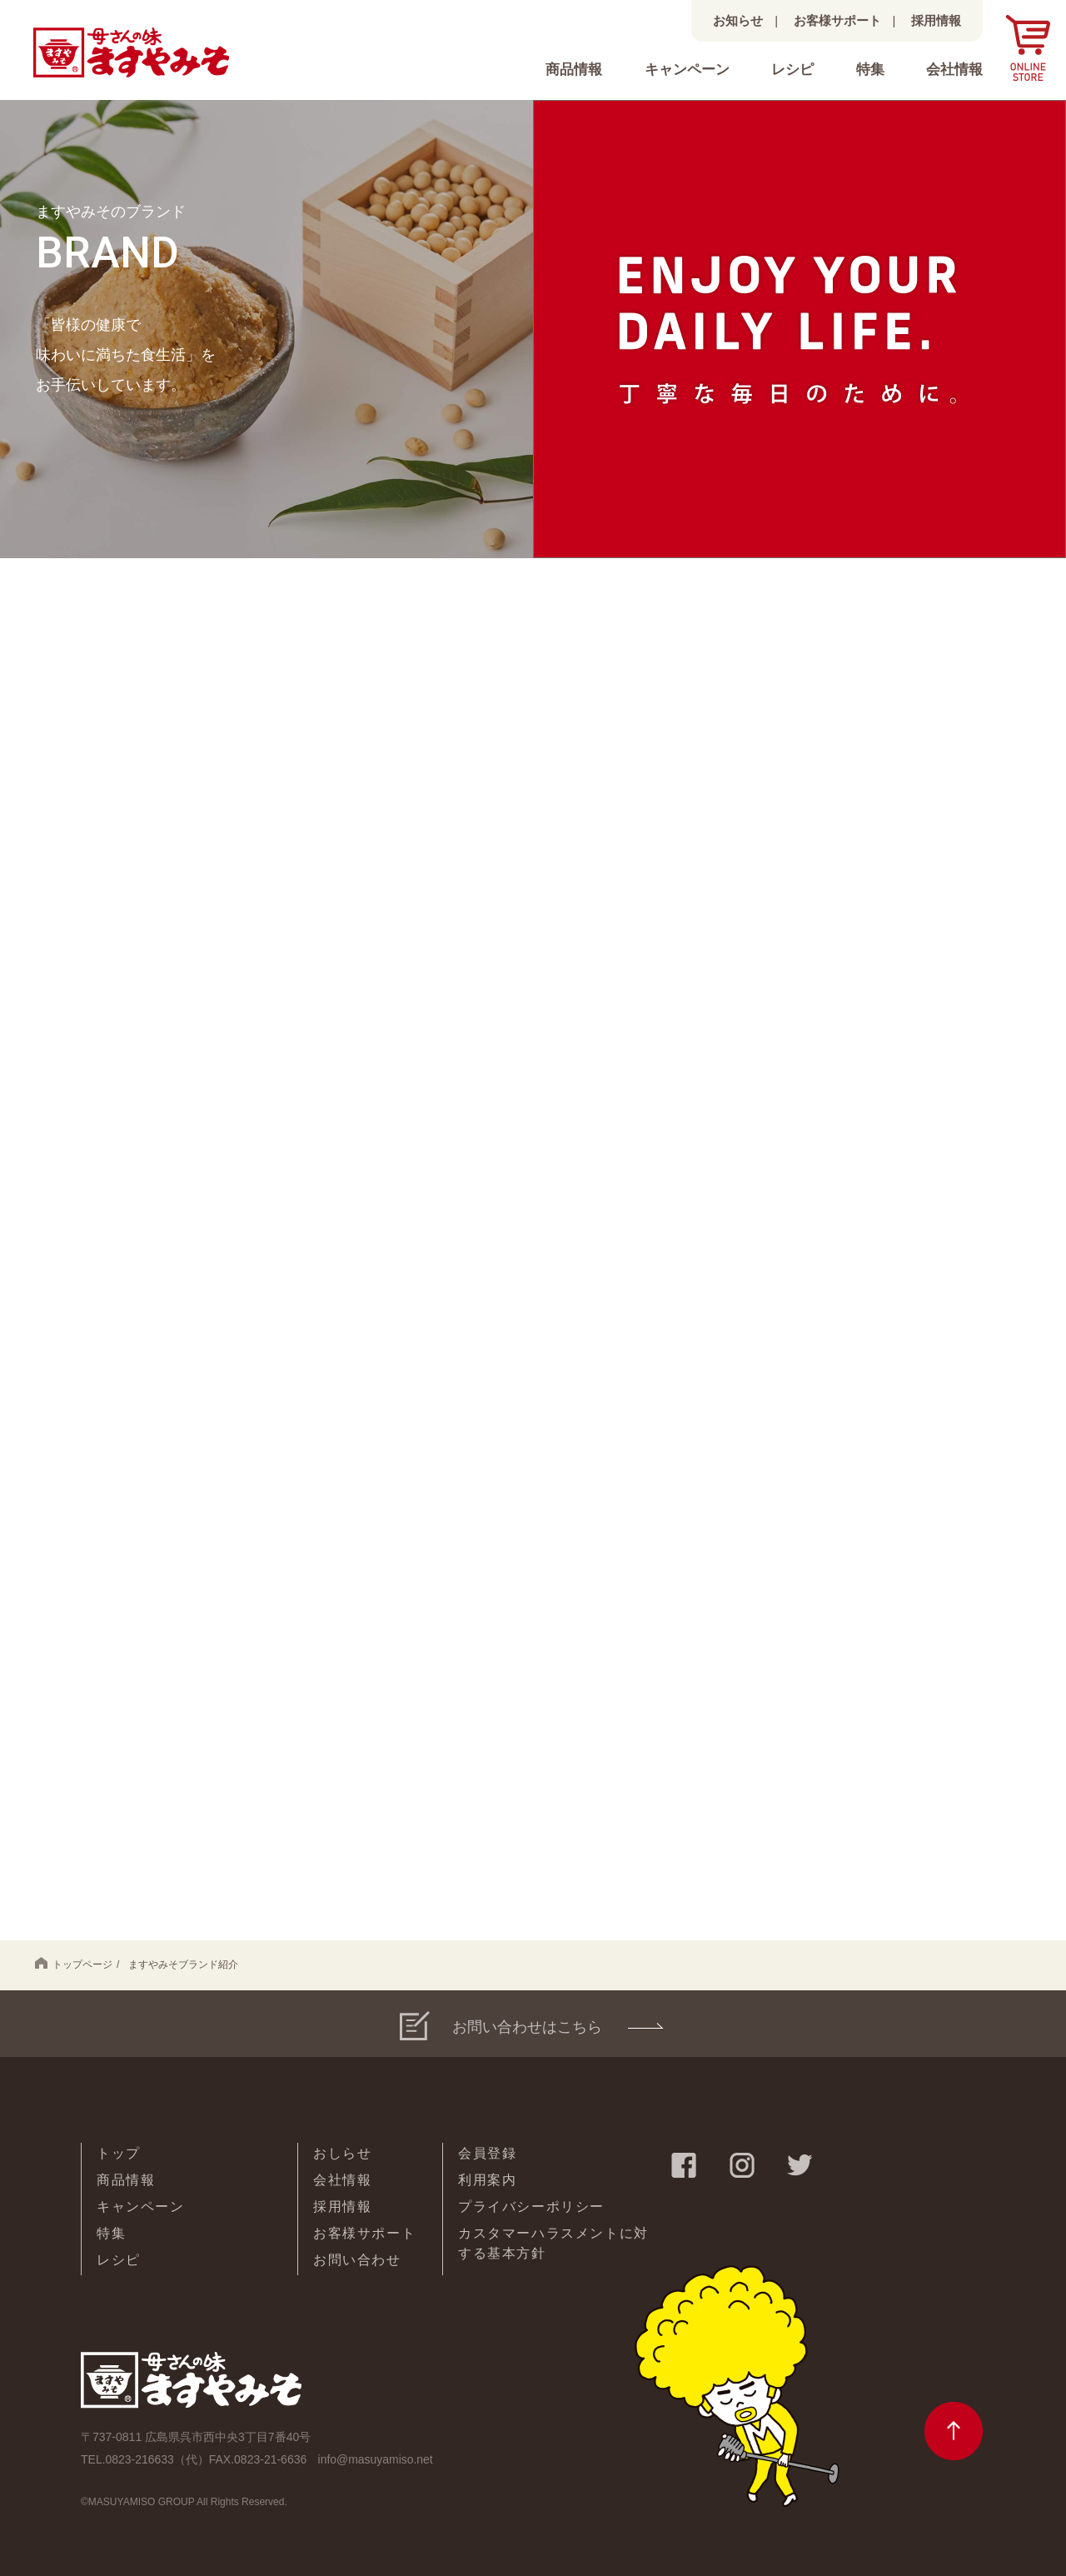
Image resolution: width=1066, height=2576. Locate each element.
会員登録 (487, 2153)
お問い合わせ (357, 2260)
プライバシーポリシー (531, 2206)
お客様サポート (837, 20)
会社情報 (954, 69)
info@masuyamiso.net (377, 2459)
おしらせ (342, 2153)
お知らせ (738, 20)
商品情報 (573, 69)
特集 (870, 69)
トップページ (73, 1963)
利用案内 (487, 2180)
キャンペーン (687, 69)
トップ (119, 2153)
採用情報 (936, 20)
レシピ (792, 69)
